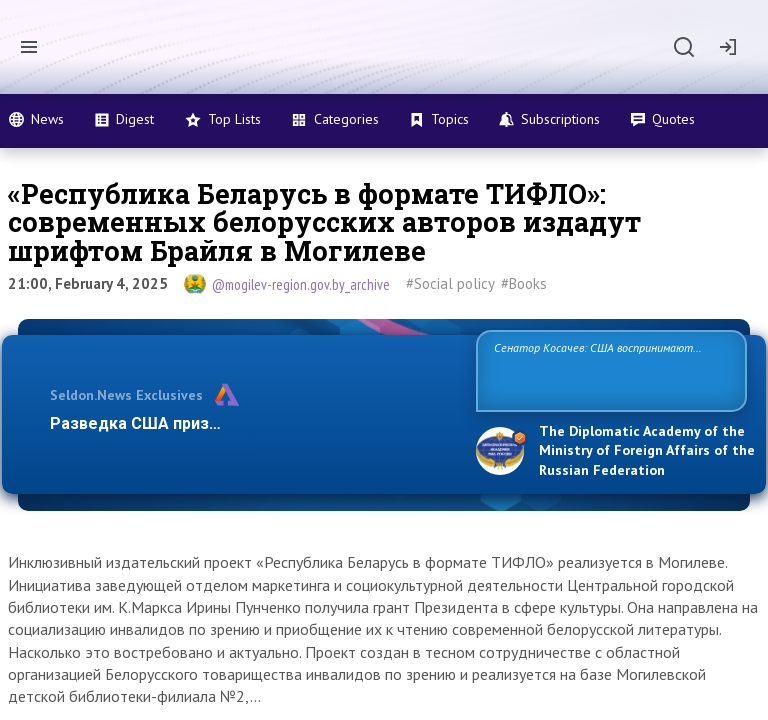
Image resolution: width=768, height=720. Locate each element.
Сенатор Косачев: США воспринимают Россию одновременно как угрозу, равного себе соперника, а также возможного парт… (608, 369)
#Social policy (450, 283)
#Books (524, 283)
